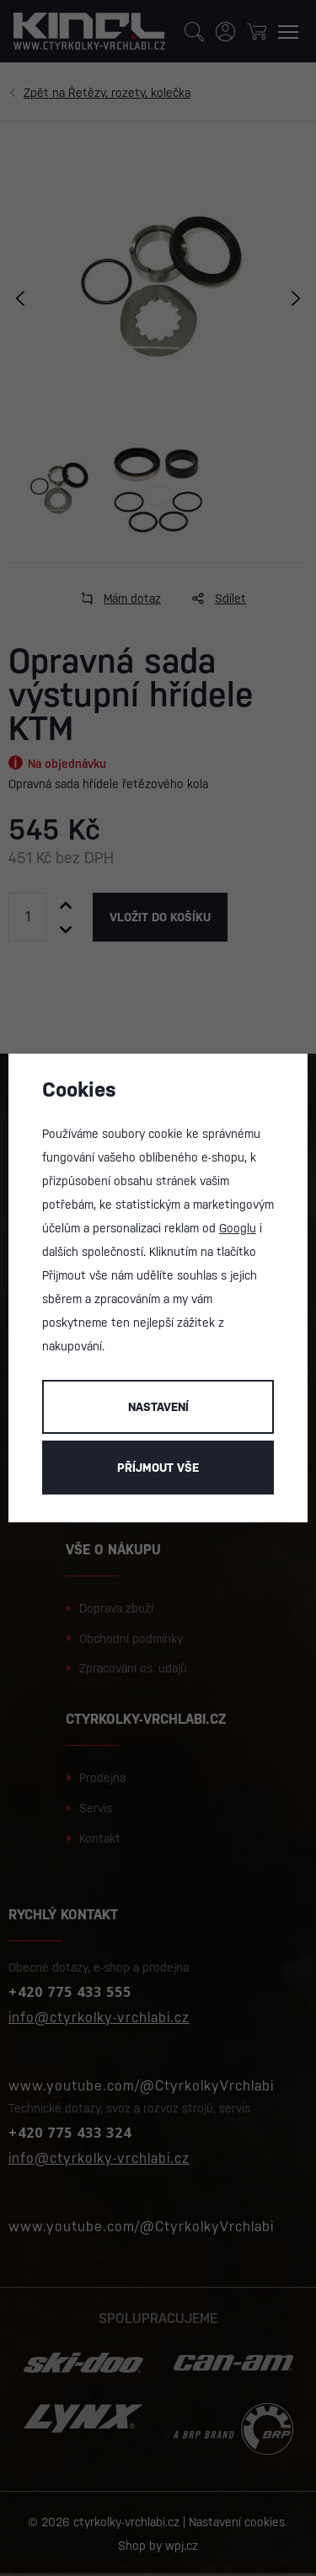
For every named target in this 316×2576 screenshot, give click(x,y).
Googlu (237, 1228)
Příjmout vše (158, 1467)
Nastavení (158, 1407)
